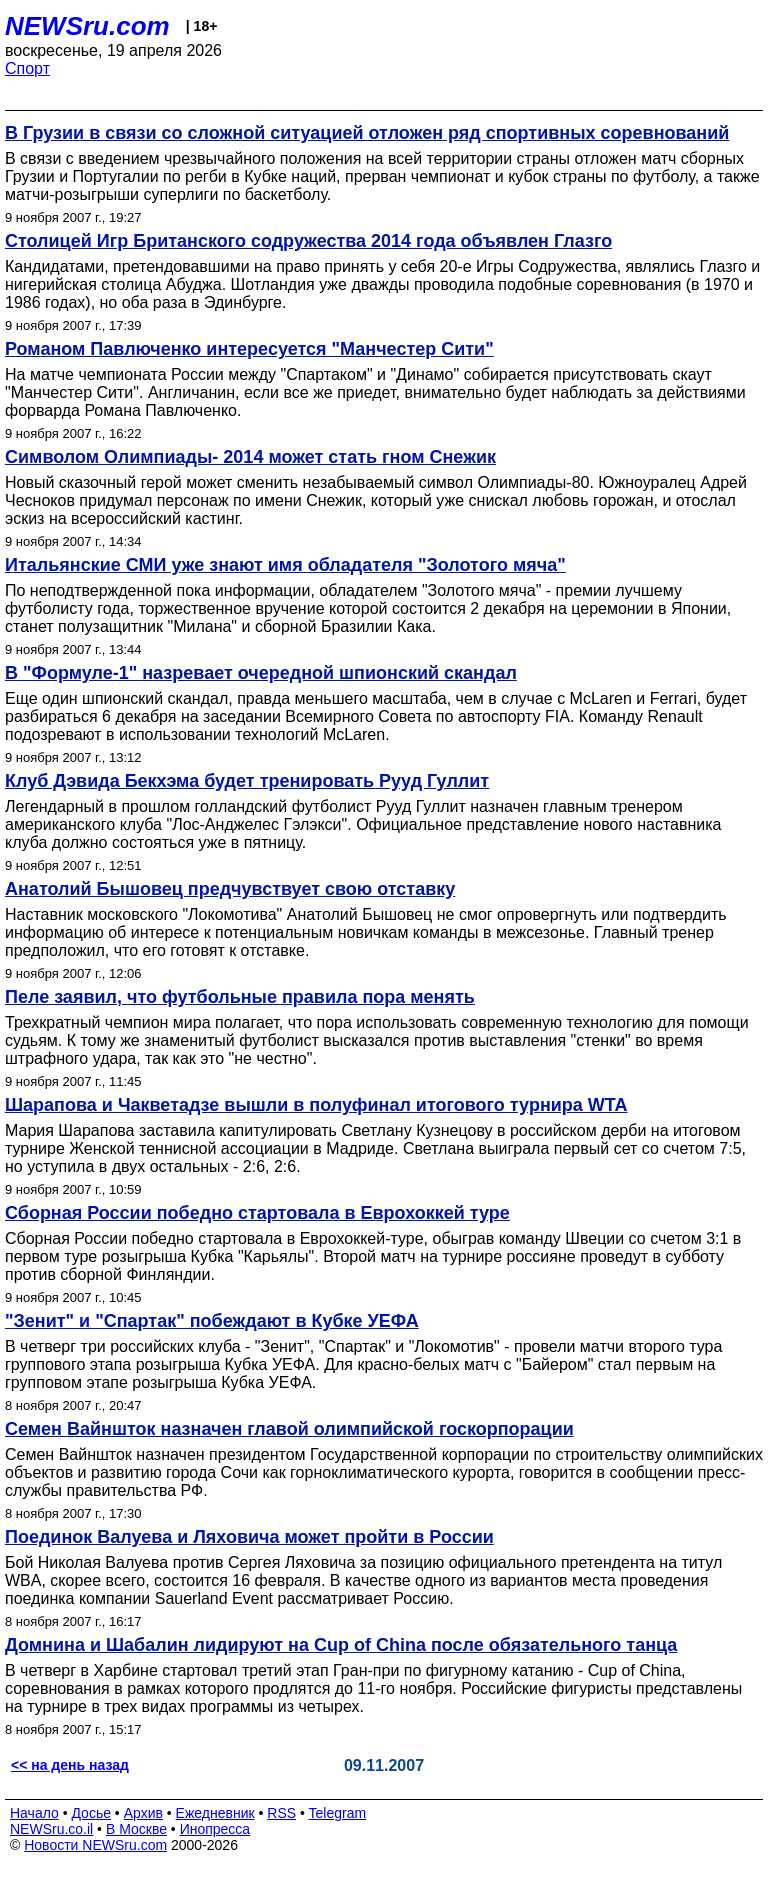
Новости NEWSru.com (95, 1845)
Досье (91, 1813)
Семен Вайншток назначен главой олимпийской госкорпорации (289, 1429)
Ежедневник (215, 1813)
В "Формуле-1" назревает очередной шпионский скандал (261, 673)
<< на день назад (70, 1765)
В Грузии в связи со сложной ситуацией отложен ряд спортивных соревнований (367, 133)
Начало (34, 1813)
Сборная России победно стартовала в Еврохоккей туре (257, 1213)
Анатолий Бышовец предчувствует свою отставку (230, 889)
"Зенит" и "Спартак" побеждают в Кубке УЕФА (212, 1321)
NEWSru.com (87, 26)
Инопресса (215, 1829)
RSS (281, 1813)
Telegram (338, 1813)
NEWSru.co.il (51, 1829)
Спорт (27, 68)
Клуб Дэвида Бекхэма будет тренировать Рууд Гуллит (247, 781)
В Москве (136, 1829)
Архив (143, 1813)
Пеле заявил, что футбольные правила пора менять (240, 997)
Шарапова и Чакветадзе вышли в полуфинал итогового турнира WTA (316, 1105)
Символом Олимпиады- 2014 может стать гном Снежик (250, 457)
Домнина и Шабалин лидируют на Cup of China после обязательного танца (341, 1645)
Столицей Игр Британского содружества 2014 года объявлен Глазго (308, 241)
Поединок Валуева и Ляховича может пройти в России (249, 1537)
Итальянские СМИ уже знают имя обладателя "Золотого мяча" (285, 565)
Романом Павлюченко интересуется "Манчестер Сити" (249, 349)
